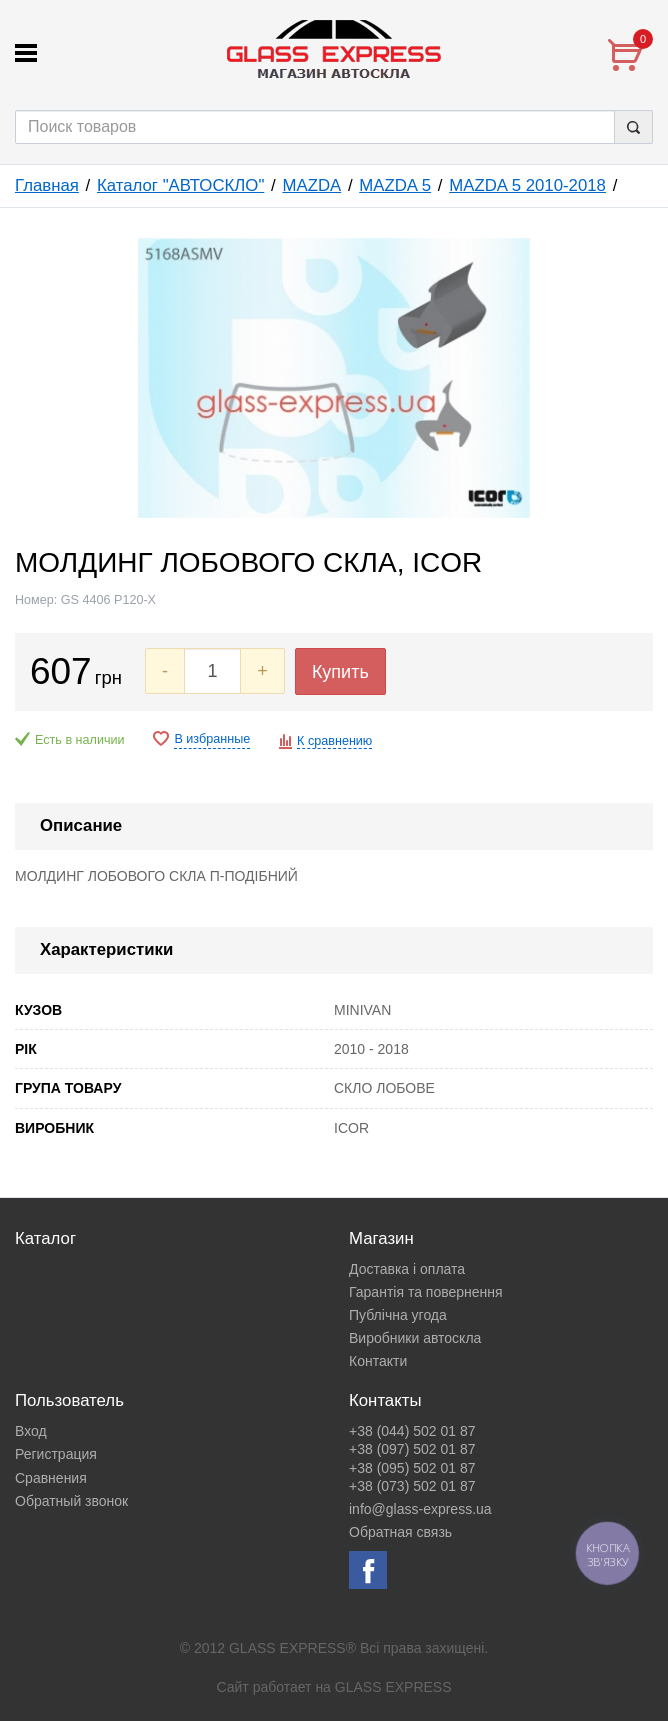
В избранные (212, 739)
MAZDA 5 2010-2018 (527, 185)
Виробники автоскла (415, 1338)
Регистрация (56, 1454)
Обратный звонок (71, 1501)
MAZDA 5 (395, 185)
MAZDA (311, 185)
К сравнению (334, 741)
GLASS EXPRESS (393, 1687)
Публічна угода (398, 1315)
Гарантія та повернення (426, 1292)
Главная (47, 185)
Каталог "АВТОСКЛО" (180, 185)
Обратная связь (400, 1532)
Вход (31, 1431)
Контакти (378, 1361)
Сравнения (51, 1478)
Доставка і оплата (407, 1269)
